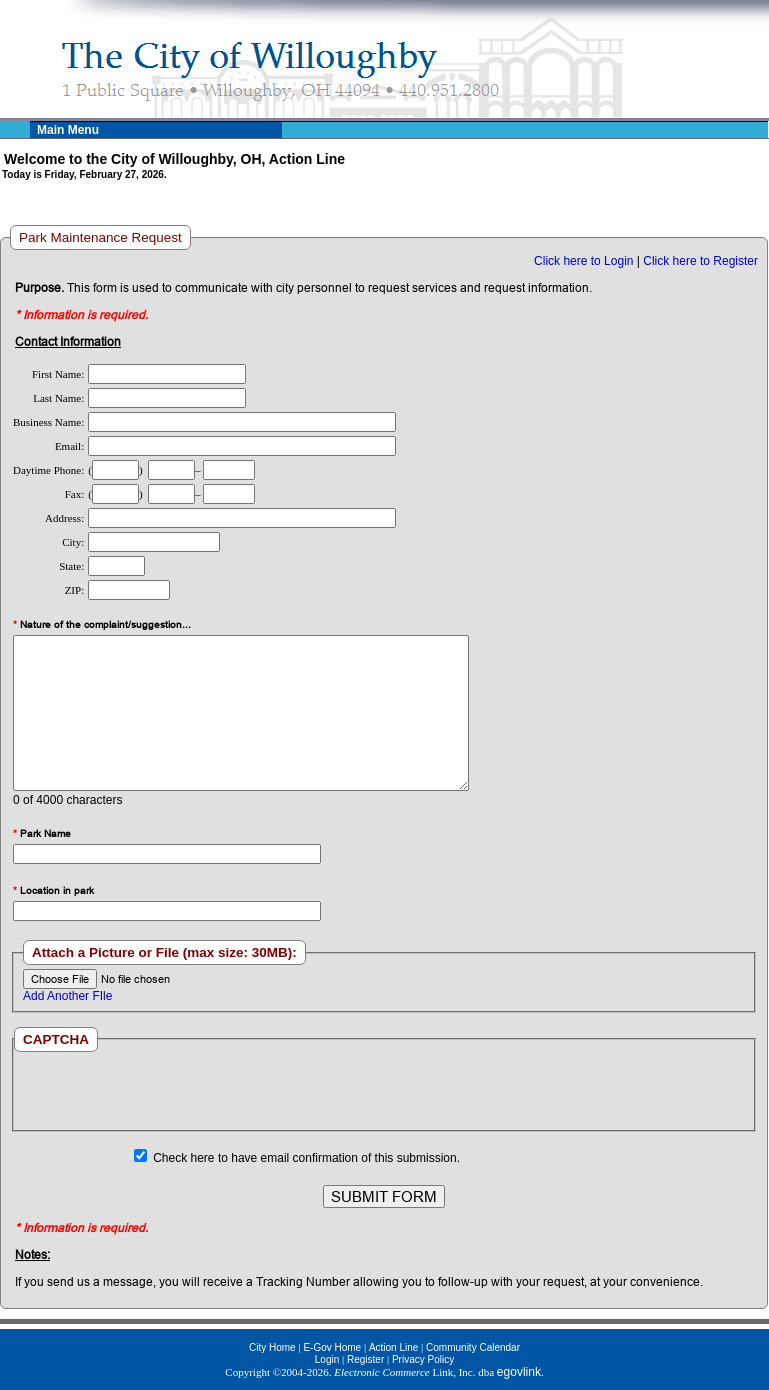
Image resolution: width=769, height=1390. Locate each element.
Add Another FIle (67, 996)
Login (327, 1359)
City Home (272, 1347)
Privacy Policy (423, 1359)
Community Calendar (473, 1347)
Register (365, 1359)
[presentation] (384, 1091)
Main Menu (68, 130)
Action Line (393, 1347)
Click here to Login (583, 261)
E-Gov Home (332, 1347)
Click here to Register (700, 261)
